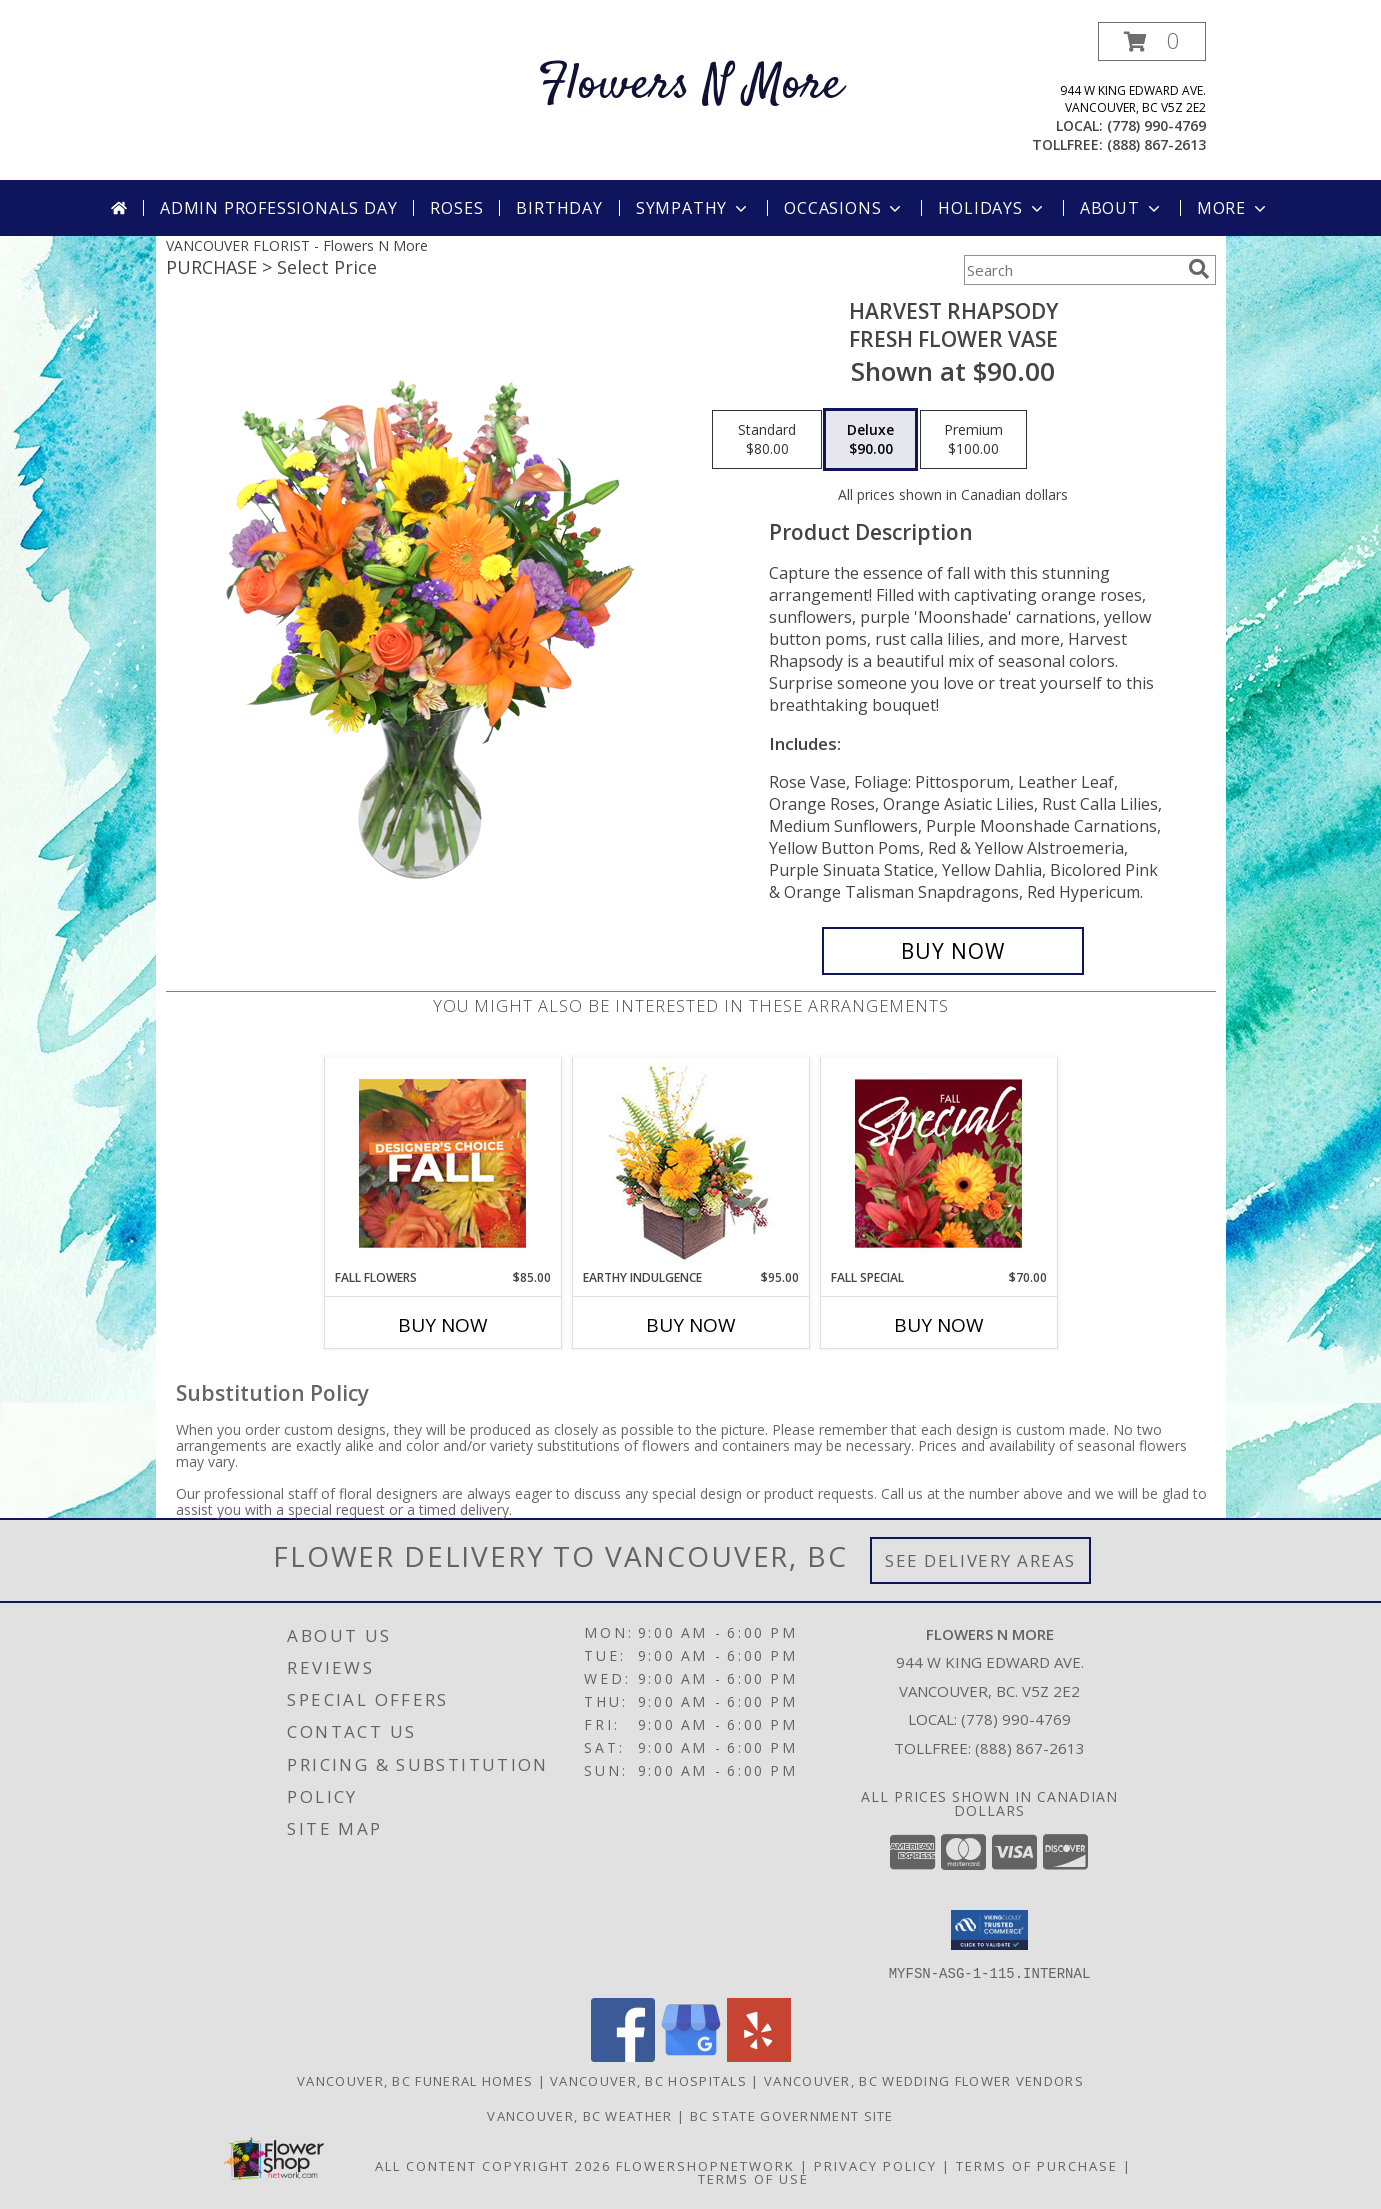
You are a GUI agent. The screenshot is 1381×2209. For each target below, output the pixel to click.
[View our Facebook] (623, 2055)
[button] (1152, 41)
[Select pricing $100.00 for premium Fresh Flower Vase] (973, 440)
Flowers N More (690, 85)
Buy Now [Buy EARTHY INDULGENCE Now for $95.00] (691, 1325)
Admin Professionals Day (278, 208)
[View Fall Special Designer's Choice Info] (938, 1163)
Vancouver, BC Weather (579, 2115)
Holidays (992, 208)
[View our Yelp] (759, 2055)
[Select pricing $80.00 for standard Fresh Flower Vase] (767, 440)
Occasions (844, 208)
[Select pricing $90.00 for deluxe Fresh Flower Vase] (870, 440)
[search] (1199, 269)
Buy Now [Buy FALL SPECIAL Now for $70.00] (939, 1325)
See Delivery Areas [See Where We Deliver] (980, 1560)
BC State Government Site (792, 2115)
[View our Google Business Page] (691, 2055)
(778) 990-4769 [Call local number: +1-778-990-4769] (1156, 125)
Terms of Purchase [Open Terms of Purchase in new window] (1037, 2165)
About (1122, 208)
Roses (456, 208)
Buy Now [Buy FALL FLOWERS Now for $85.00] (443, 1325)
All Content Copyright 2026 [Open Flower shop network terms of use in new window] (493, 2165)
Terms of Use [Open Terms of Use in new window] (753, 2178)
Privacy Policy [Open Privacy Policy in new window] (875, 2165)
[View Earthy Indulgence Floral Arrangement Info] (690, 1163)
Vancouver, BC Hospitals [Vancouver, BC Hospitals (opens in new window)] (648, 2080)
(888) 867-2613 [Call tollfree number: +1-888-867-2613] (1156, 144)
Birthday (559, 208)
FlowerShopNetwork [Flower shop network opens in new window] (705, 2165)
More (1233, 208)
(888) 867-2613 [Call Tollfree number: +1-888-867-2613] (1030, 1748)
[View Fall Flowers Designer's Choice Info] (442, 1163)
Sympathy (693, 208)
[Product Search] (1072, 270)
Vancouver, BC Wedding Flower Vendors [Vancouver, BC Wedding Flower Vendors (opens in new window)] (924, 2080)
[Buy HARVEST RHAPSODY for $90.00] (953, 951)
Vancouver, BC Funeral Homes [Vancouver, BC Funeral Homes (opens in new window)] (415, 2080)
